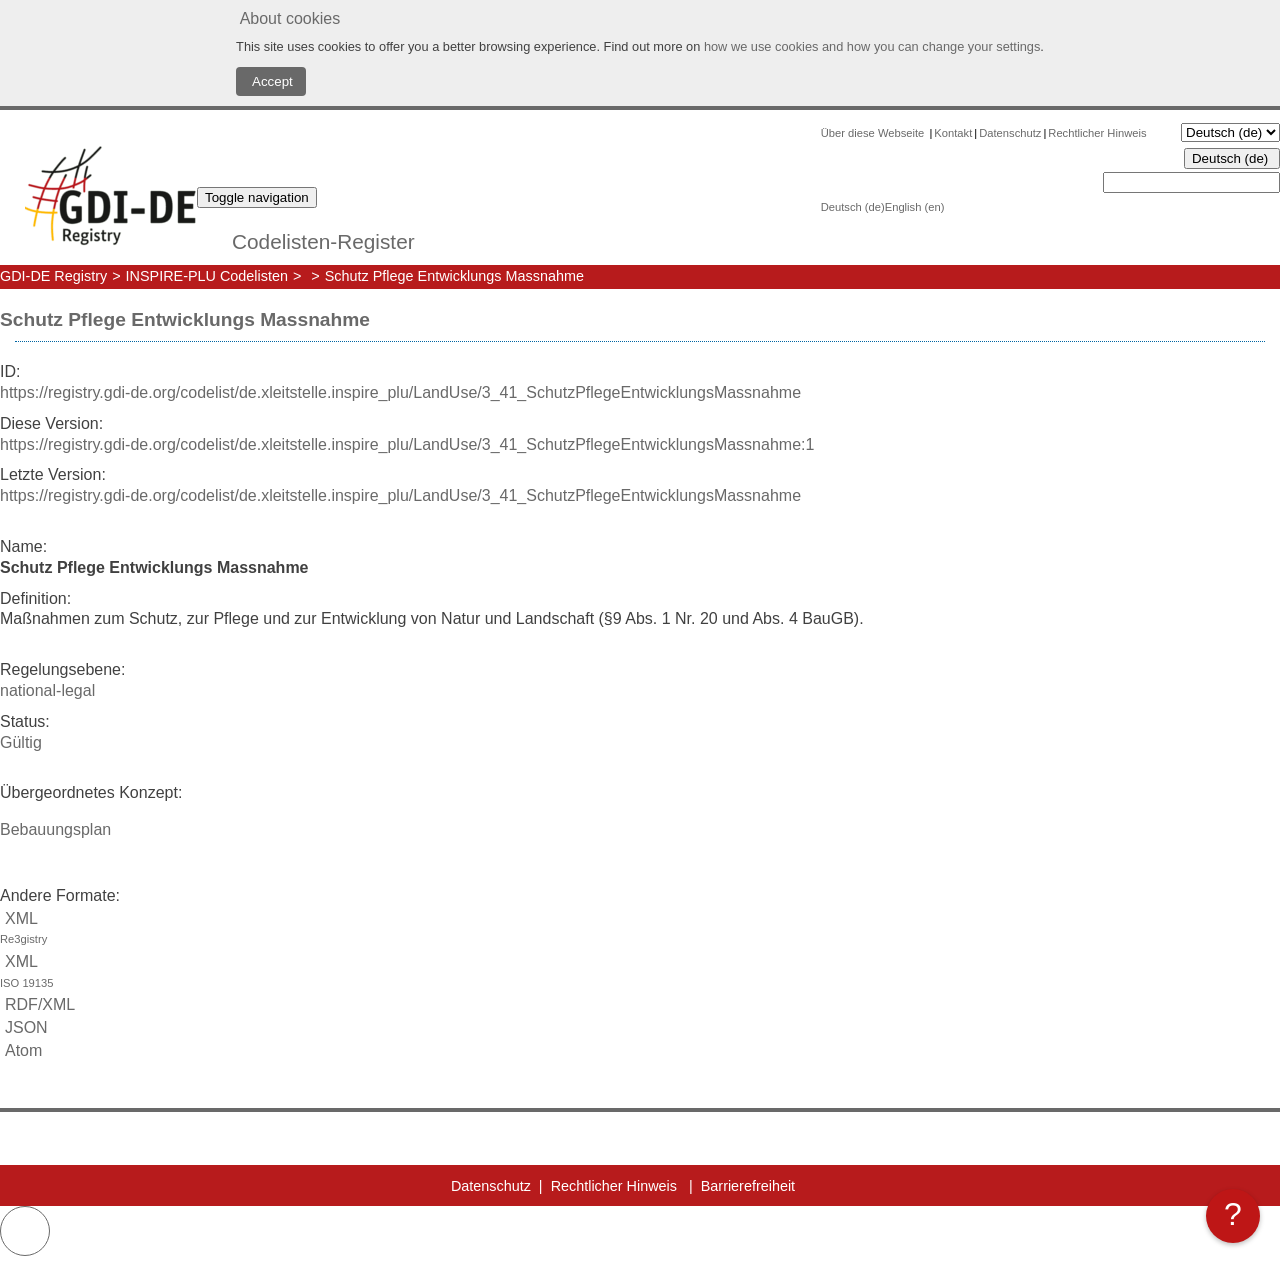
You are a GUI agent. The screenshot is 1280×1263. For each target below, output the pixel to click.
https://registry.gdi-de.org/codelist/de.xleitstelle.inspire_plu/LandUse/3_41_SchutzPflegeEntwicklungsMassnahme (400, 392)
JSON (24, 1027)
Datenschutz (1010, 133)
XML (640, 930)
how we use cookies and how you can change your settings (872, 46)
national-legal (47, 690)
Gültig (21, 742)
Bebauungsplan (55, 829)
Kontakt (953, 133)
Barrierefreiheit (748, 1186)
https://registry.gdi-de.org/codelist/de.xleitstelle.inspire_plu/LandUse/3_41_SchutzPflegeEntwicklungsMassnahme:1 (407, 444)
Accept (271, 81)
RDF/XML (37, 1004)
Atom (21, 1050)
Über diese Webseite (874, 133)
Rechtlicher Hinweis (1097, 133)
